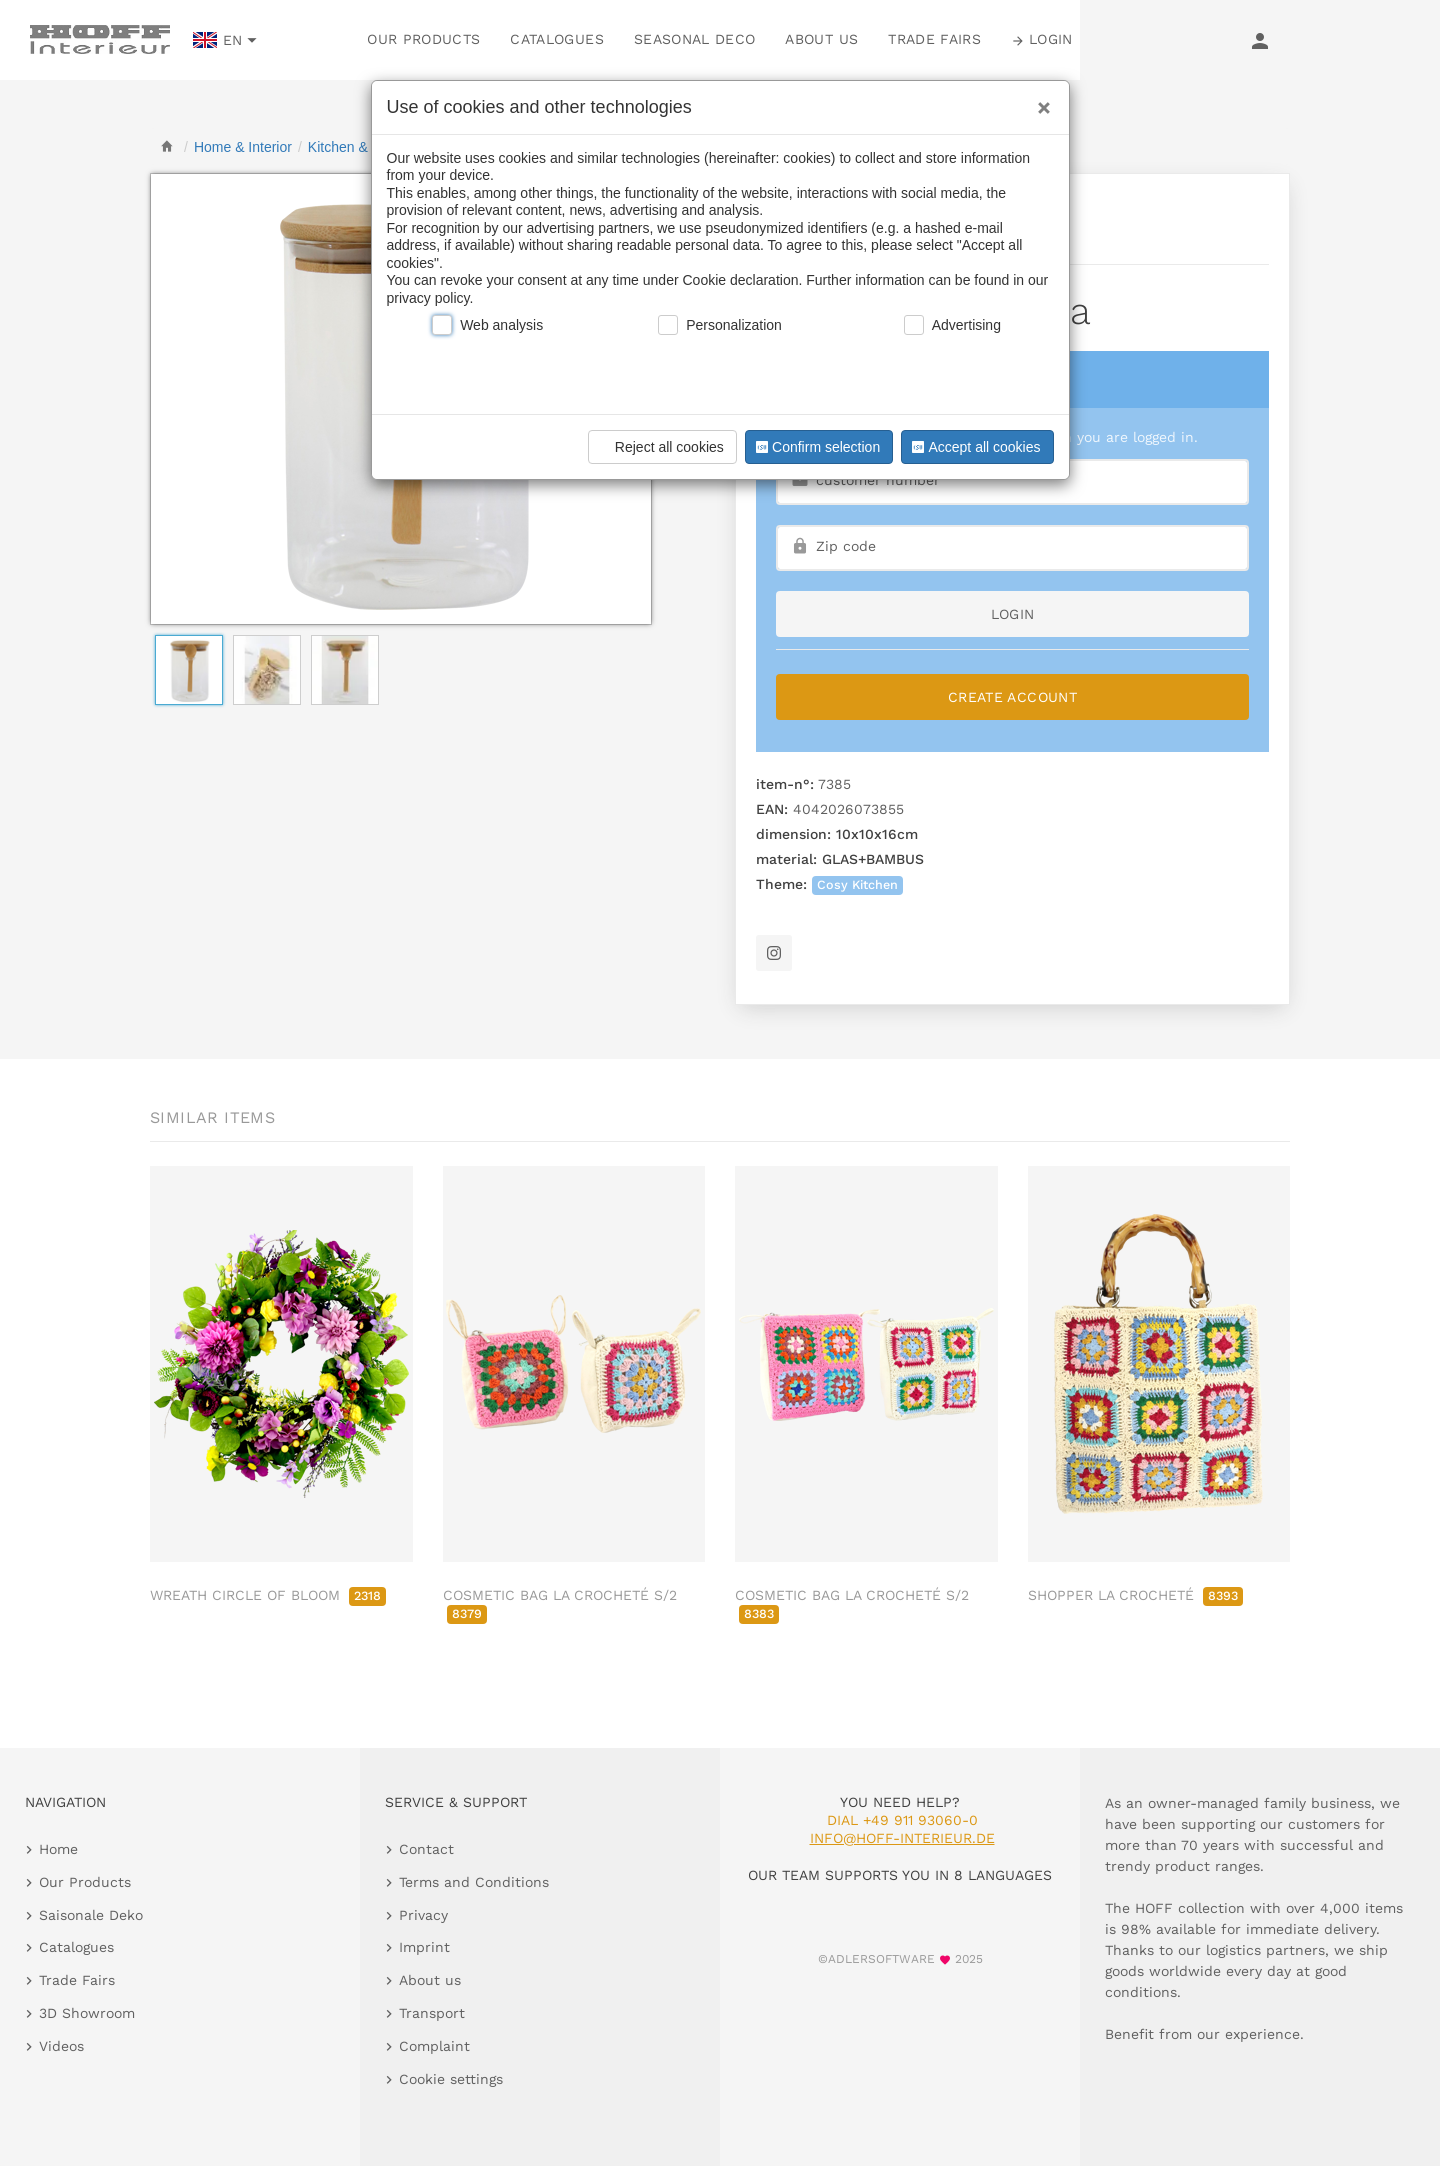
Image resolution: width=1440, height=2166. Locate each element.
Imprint (424, 1947)
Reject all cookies (659, 447)
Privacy (423, 1915)
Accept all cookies (974, 447)
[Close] (1039, 101)
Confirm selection (816, 447)
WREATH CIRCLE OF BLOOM (268, 1595)
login (1013, 614)
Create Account (1012, 697)
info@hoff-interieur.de (902, 1838)
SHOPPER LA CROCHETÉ (1135, 1595)
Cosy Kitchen (857, 884)
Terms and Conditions (474, 1882)
